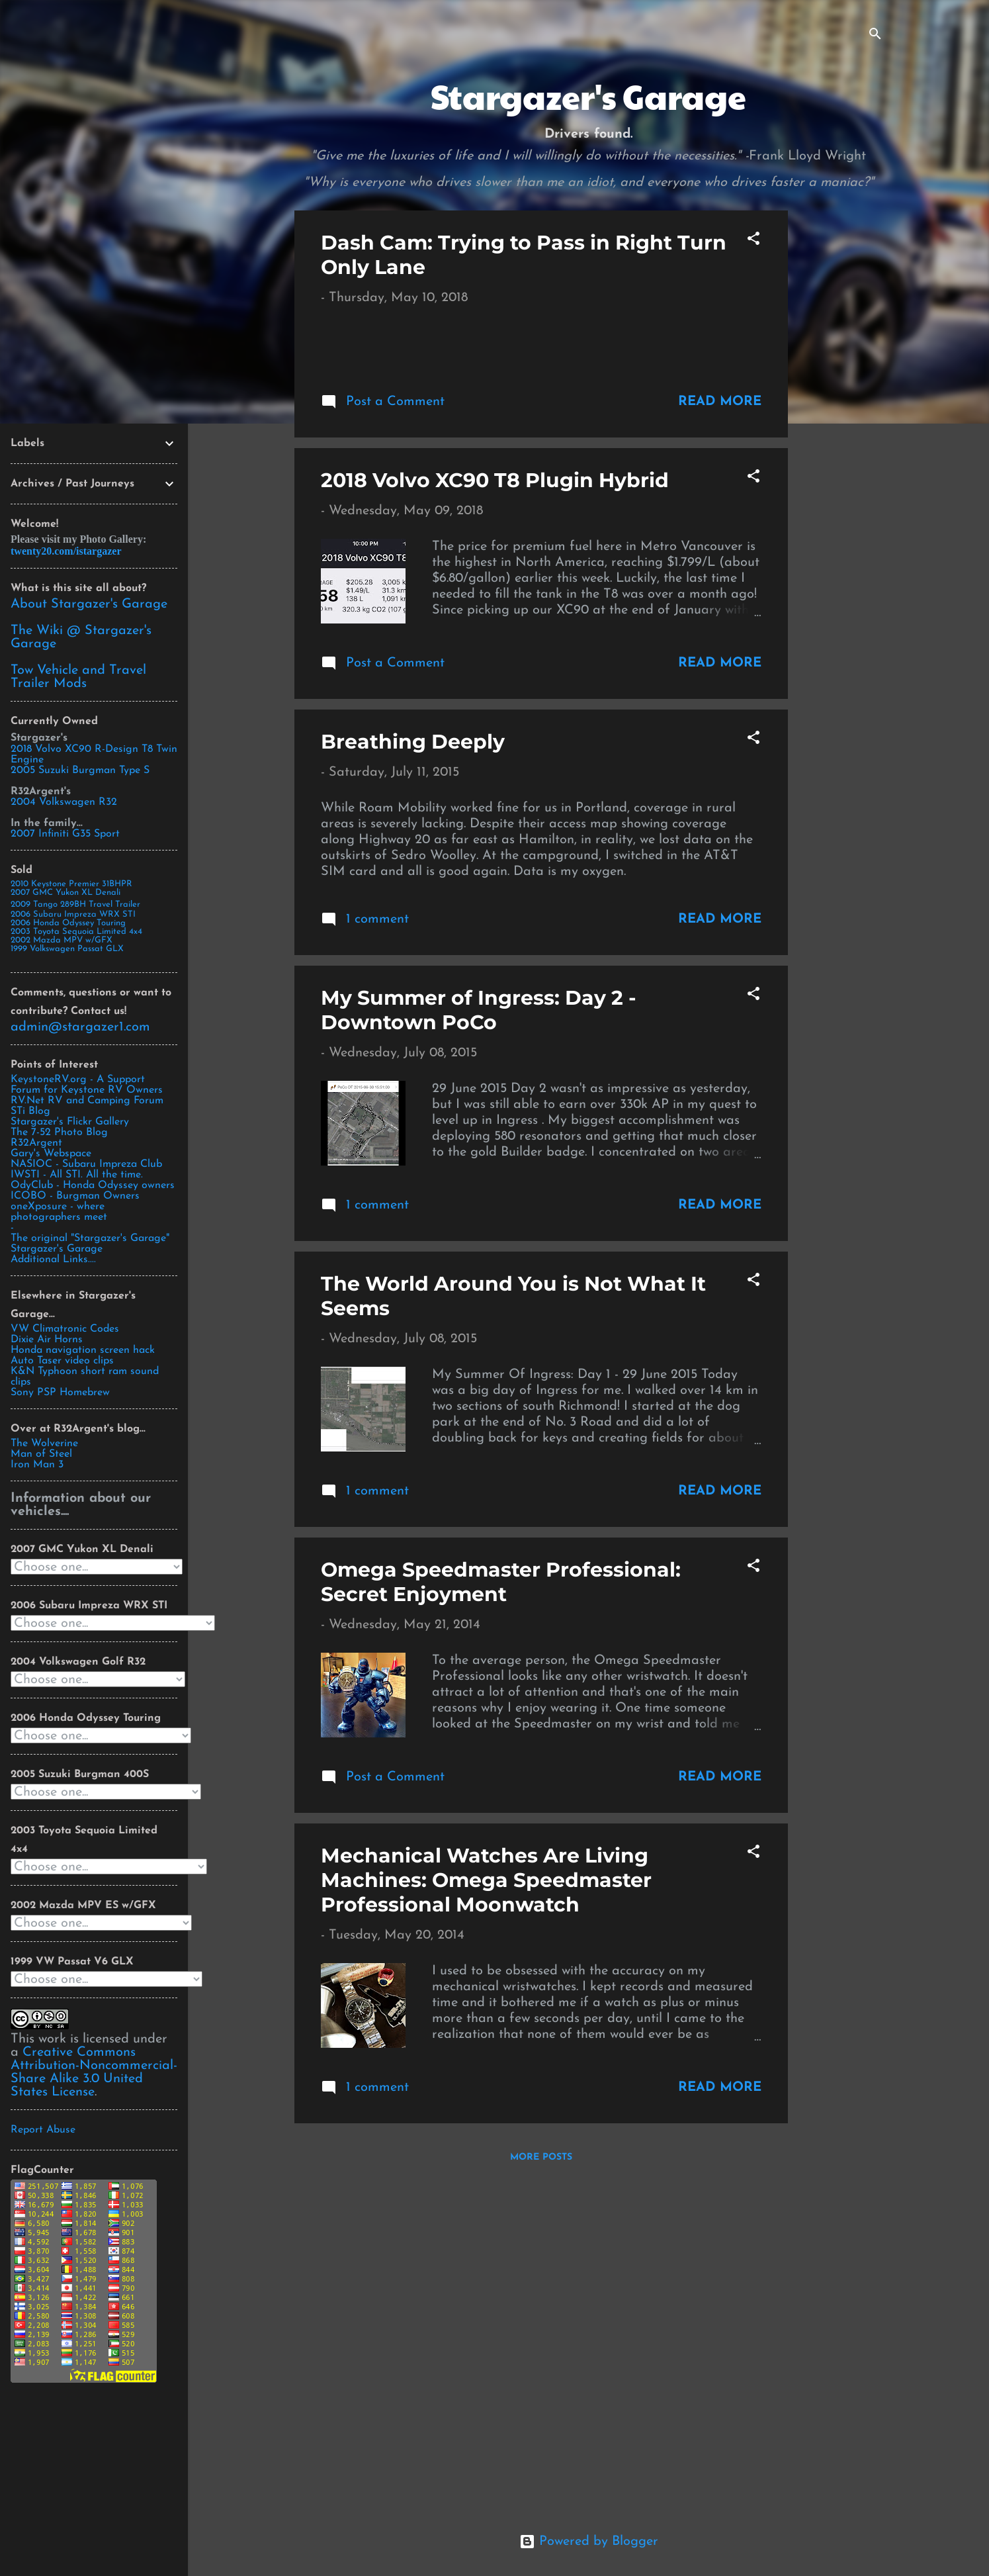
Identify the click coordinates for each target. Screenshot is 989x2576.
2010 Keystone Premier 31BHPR (71, 884)
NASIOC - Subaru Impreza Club (86, 1164)
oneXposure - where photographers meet (59, 1211)
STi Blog (30, 1111)
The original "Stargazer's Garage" (90, 1238)
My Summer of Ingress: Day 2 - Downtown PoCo (478, 1340)
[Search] (875, 36)
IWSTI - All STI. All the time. (77, 1175)
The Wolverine (44, 1443)
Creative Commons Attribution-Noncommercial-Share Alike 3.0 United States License (94, 2072)
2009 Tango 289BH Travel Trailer (75, 904)
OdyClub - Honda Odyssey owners (93, 1185)
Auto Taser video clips (62, 1361)
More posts (541, 2488)
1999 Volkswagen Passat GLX (67, 948)
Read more (719, 732)
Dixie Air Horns (47, 1339)
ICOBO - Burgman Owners (75, 1196)
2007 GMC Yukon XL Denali (65, 892)
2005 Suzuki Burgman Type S (80, 770)
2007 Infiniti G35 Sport (65, 834)
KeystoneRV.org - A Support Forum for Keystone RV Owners (87, 1084)
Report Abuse (43, 2130)
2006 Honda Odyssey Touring (68, 923)
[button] (753, 240)
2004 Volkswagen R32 (64, 802)
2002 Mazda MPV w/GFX (61, 940)
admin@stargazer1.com (80, 1027)
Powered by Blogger (588, 2541)
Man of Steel (41, 1454)
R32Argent (36, 1143)
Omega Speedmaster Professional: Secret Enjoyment (501, 1912)
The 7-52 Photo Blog (59, 1132)
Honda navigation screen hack (83, 1350)
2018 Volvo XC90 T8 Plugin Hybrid (495, 811)
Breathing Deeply (413, 1072)
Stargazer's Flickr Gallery (70, 1122)
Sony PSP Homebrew (60, 1392)
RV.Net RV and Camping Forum (87, 1100)
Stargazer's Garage (57, 1249)
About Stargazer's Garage (89, 604)
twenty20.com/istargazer (66, 551)
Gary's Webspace (51, 1153)
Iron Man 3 (37, 1464)
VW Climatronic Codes (65, 1329)
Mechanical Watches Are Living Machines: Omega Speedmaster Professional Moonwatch (486, 2211)
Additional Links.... (53, 1259)
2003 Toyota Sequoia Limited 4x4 (76, 931)
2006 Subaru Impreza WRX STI (73, 914)
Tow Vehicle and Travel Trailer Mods (78, 677)
